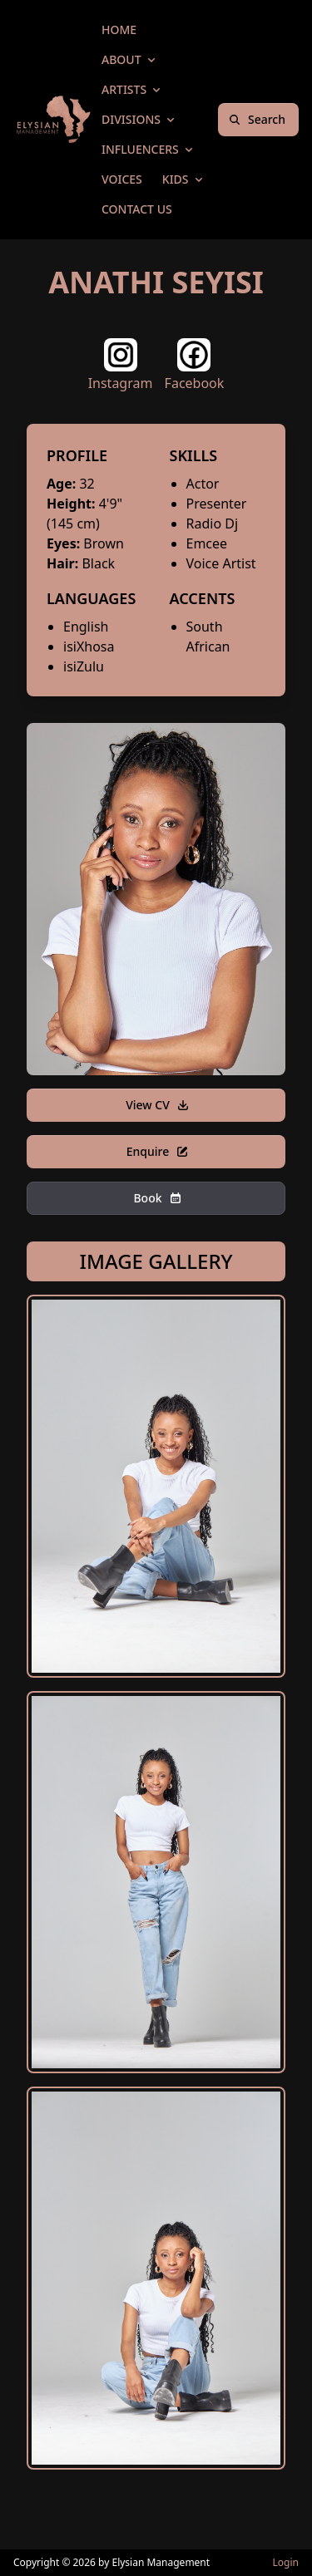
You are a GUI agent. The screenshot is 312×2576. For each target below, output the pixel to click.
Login (286, 2562)
